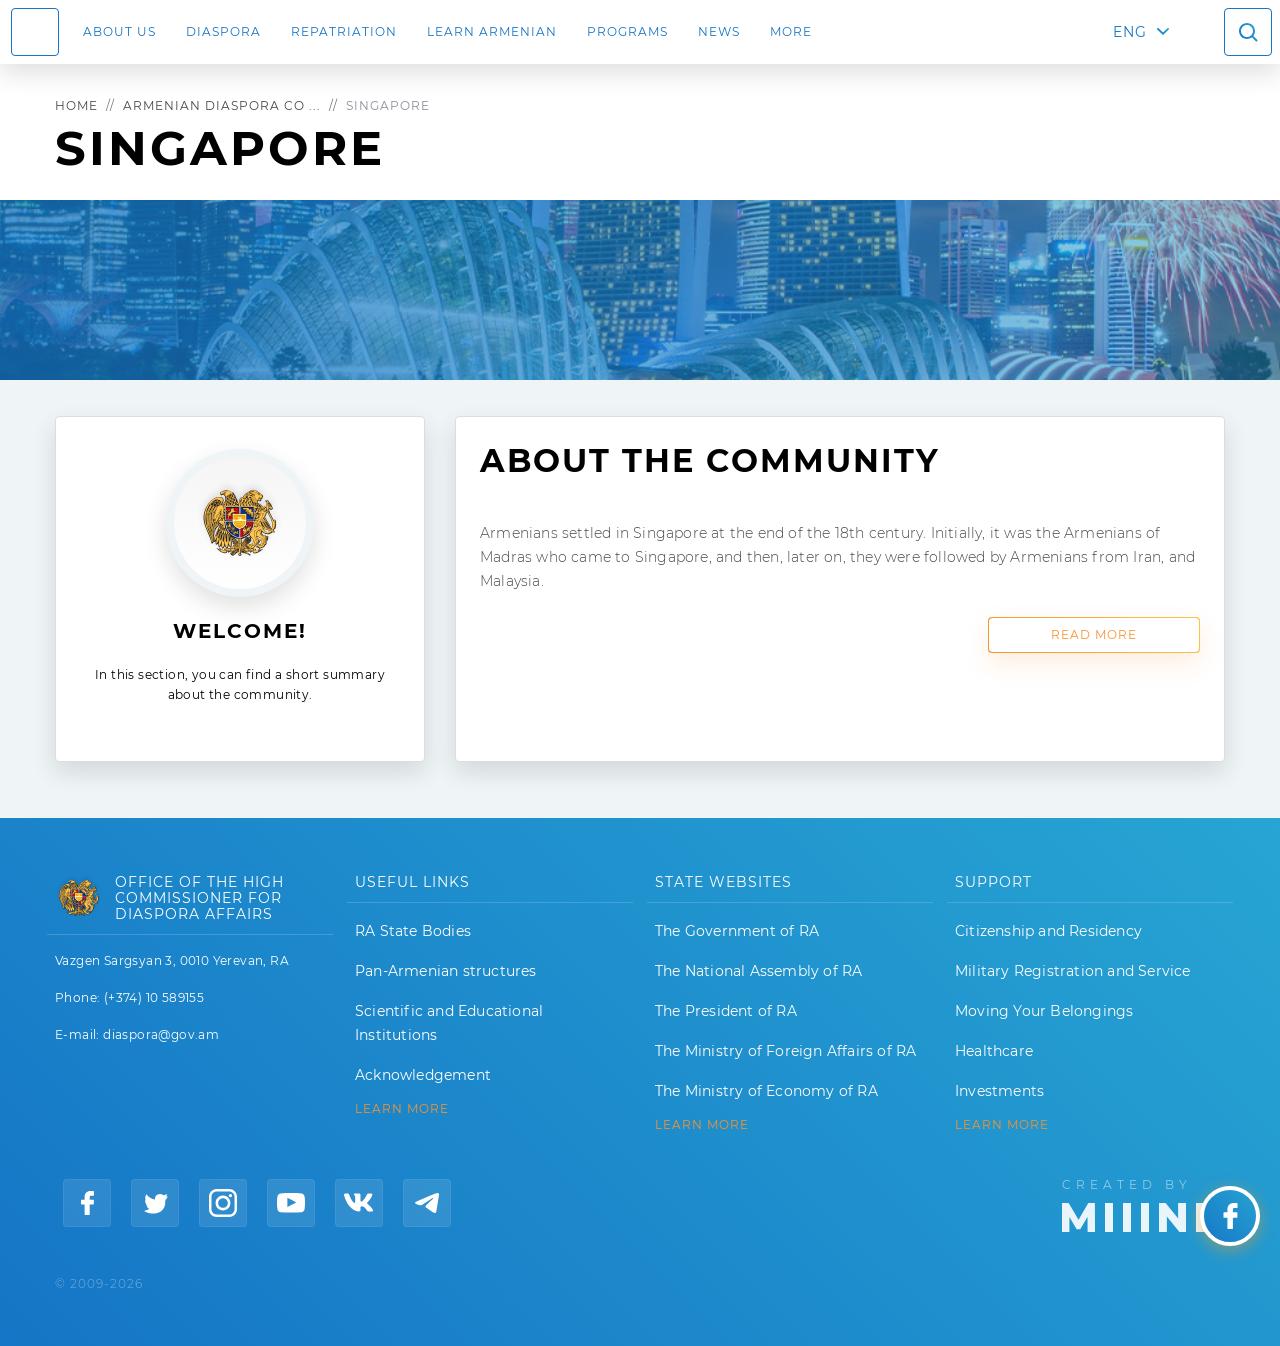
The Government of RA (737, 931)
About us (119, 31)
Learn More (1002, 1125)
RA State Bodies (413, 931)
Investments (999, 1091)
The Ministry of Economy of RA (766, 1091)
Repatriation (344, 31)
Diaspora (223, 31)
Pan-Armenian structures (446, 971)
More (791, 31)
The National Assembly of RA (758, 971)
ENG (1130, 32)
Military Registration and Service (1073, 971)
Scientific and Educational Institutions (449, 1023)
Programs (627, 31)
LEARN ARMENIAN (492, 31)
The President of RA (726, 1011)
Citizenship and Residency (1048, 931)
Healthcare (994, 1051)
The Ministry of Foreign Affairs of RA (785, 1051)
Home (76, 105)
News (719, 31)
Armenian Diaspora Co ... (222, 105)
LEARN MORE (402, 1109)
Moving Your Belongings (1044, 1011)
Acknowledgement (423, 1075)
